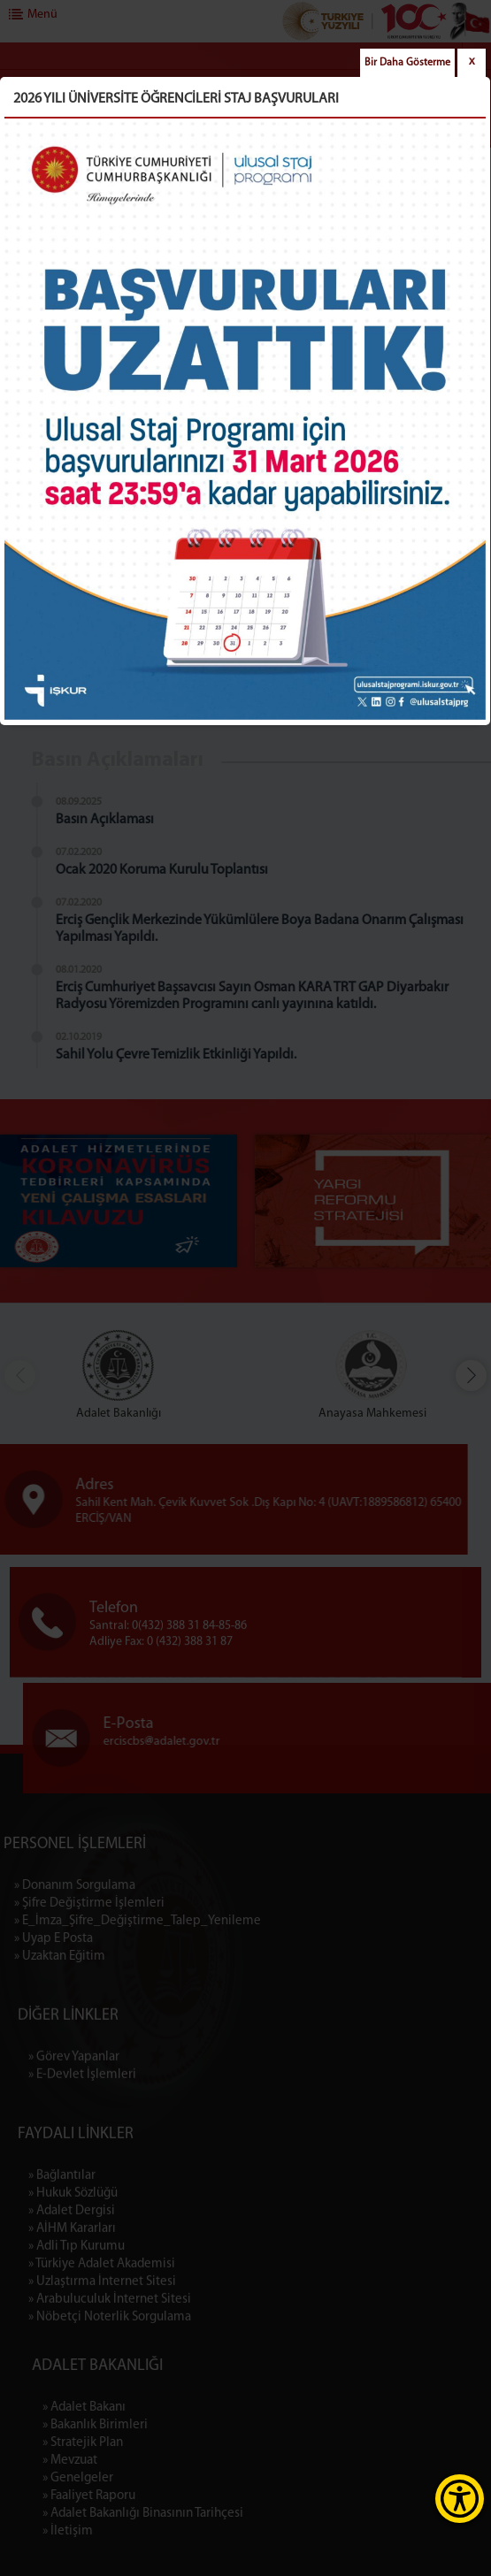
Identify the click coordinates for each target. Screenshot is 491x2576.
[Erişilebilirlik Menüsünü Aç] (459, 2498)
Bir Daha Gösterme (407, 62)
